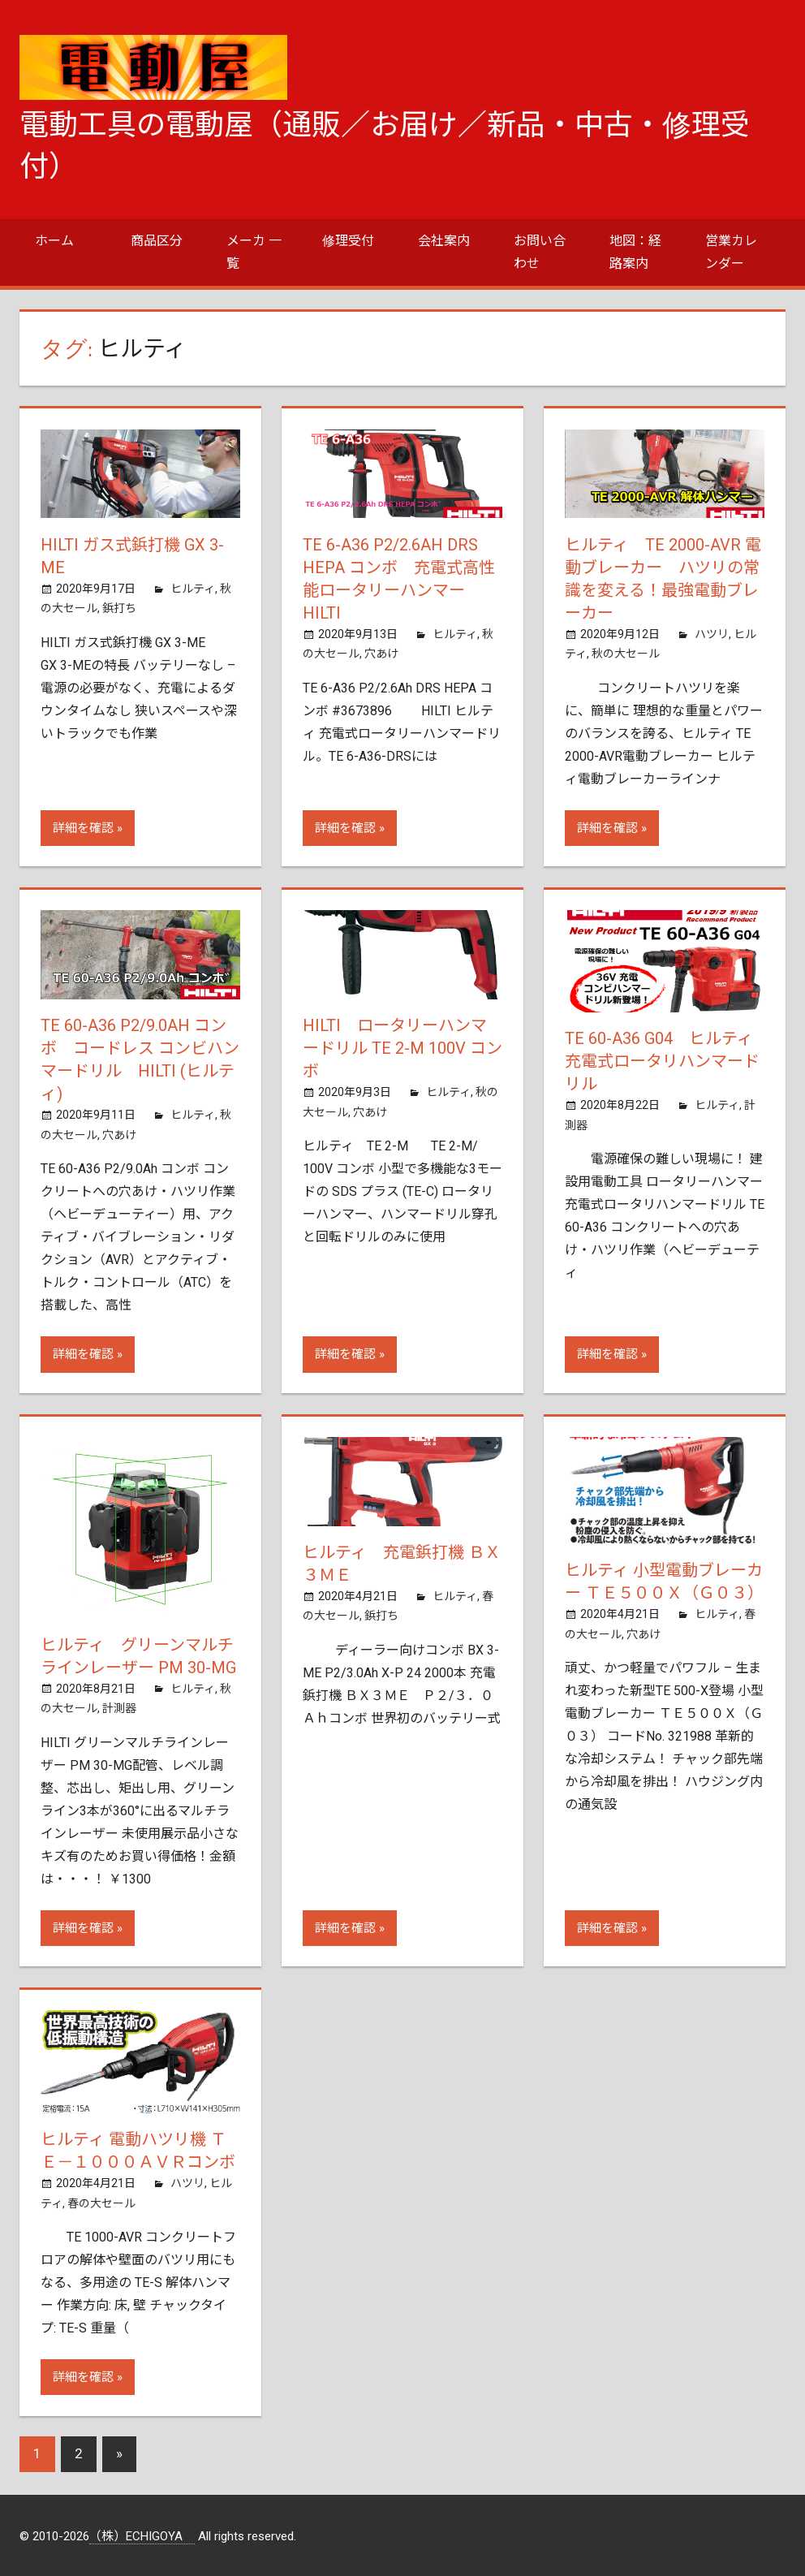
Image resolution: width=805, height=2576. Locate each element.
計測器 (119, 1708)
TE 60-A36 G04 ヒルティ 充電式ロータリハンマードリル (667, 1061)
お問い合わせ (540, 252)
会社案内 (444, 240)
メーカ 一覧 (254, 252)
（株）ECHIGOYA (142, 2536)
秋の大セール (626, 653)
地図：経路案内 (635, 252)
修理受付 (348, 240)
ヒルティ (192, 588)
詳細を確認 (83, 828)
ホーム (54, 240)
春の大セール (101, 2203)
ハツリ (712, 634)
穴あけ (381, 653)
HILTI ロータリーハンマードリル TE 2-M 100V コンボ (402, 1048)
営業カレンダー (731, 252)
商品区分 (157, 240)
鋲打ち (119, 608)
